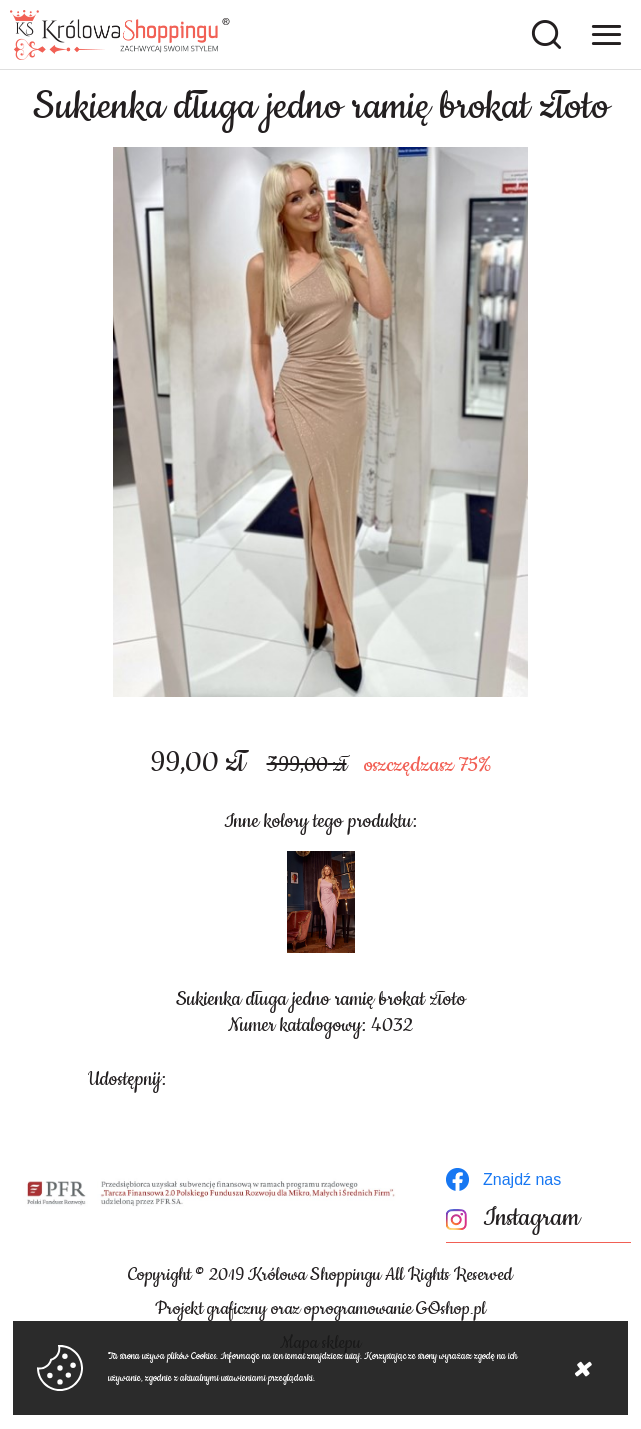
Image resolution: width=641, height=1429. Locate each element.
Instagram (531, 1218)
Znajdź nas (522, 1179)
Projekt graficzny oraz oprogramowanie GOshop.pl (320, 1309)
